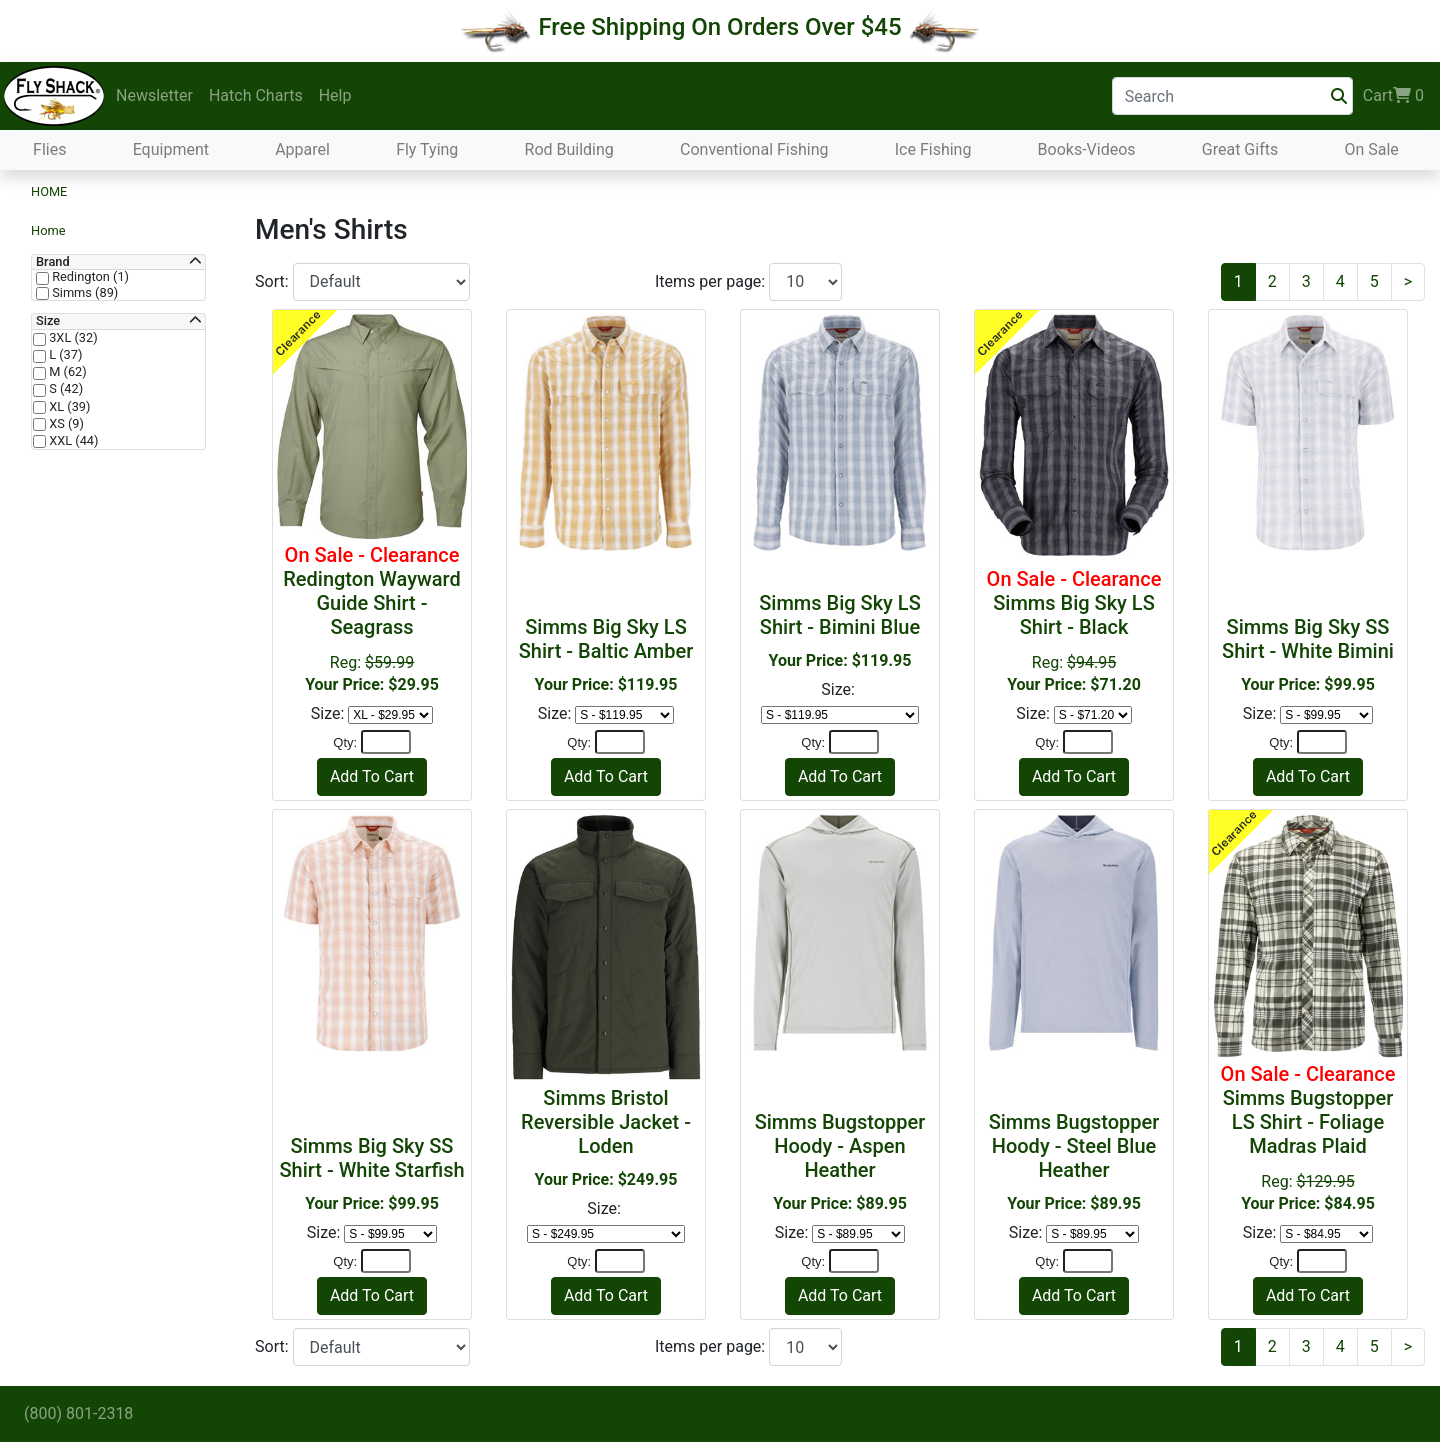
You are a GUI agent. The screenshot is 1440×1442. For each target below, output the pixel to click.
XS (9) (65, 424)
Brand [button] (53, 262)
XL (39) (68, 407)
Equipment (171, 149)
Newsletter (154, 95)
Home (49, 191)
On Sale (1371, 149)
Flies (49, 149)
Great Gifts (1240, 149)
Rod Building (569, 149)
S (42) (64, 389)
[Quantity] (386, 742)
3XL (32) (72, 338)
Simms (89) (83, 293)
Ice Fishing (933, 149)
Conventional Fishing (754, 149)
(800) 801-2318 (78, 1413)
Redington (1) (89, 277)
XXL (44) (72, 441)
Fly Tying (427, 149)
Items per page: (712, 281)
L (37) (64, 355)
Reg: (372, 618)
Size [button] (48, 321)
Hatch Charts (256, 95)
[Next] (1408, 282)
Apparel (302, 149)
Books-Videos (1087, 149)
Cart (1393, 96)
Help (335, 95)
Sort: (274, 281)
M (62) (66, 372)
